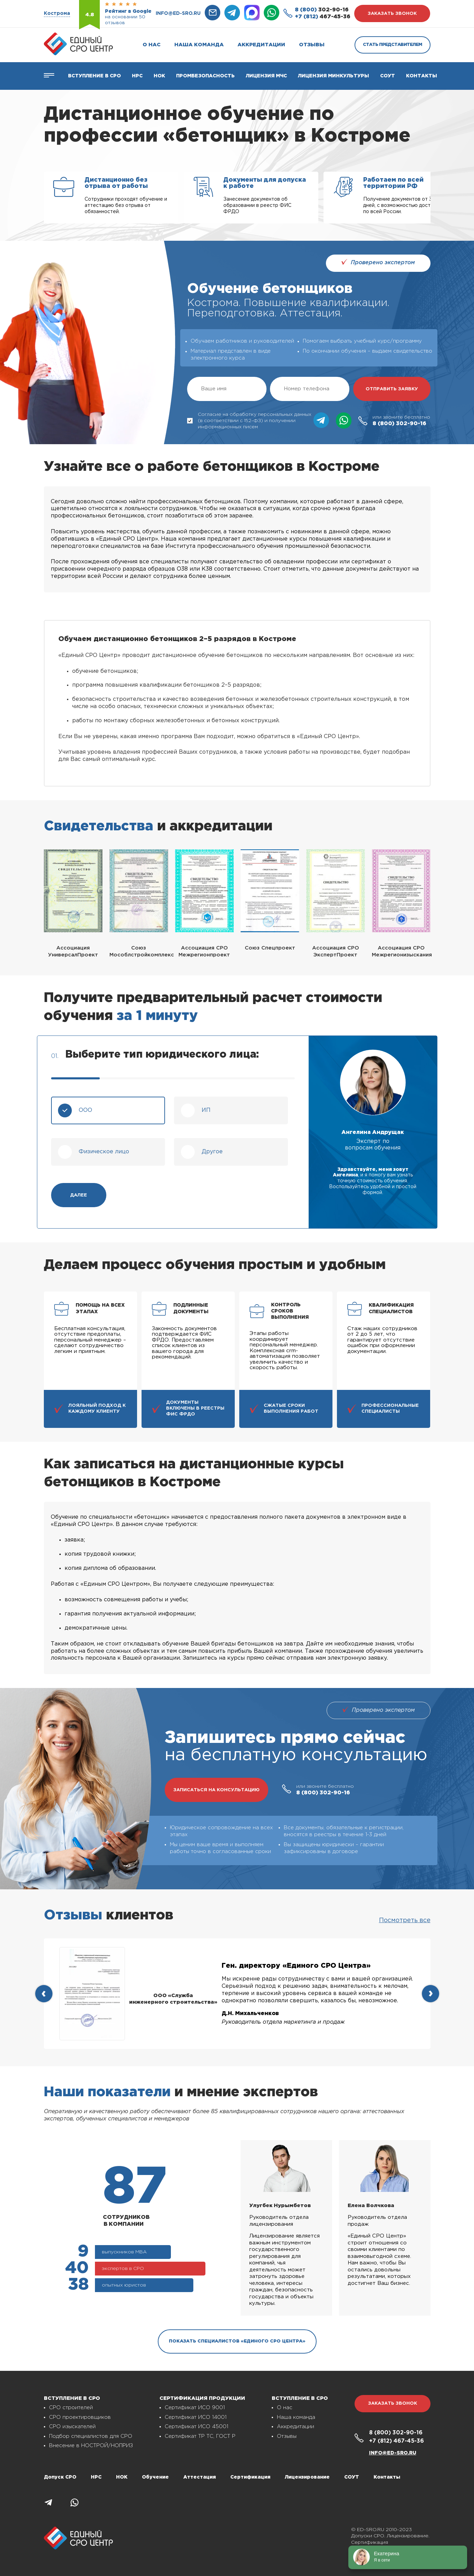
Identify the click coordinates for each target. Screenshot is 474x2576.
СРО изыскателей (72, 2426)
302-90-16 (322, 9)
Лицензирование (307, 2477)
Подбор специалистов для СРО (90, 2436)
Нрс (137, 76)
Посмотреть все (405, 1920)
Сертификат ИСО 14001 (195, 2417)
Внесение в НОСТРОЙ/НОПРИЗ (91, 2445)
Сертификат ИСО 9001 (195, 2407)
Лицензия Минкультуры (333, 76)
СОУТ (387, 76)
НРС (96, 2477)
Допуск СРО (60, 2477)
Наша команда (199, 44)
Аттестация (199, 2477)
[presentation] (43, 1993)
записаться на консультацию (216, 1790)
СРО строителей (71, 2407)
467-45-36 (322, 16)
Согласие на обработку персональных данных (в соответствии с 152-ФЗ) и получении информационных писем (249, 420)
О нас (152, 44)
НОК (159, 76)
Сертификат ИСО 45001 (196, 2426)
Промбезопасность (205, 76)
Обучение (155, 2477)
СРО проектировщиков (80, 2417)
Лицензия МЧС (266, 76)
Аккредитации (261, 44)
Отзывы (312, 44)
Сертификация (250, 2477)
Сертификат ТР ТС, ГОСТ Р (200, 2436)
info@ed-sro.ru (178, 13)
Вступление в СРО (94, 76)
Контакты (421, 76)
